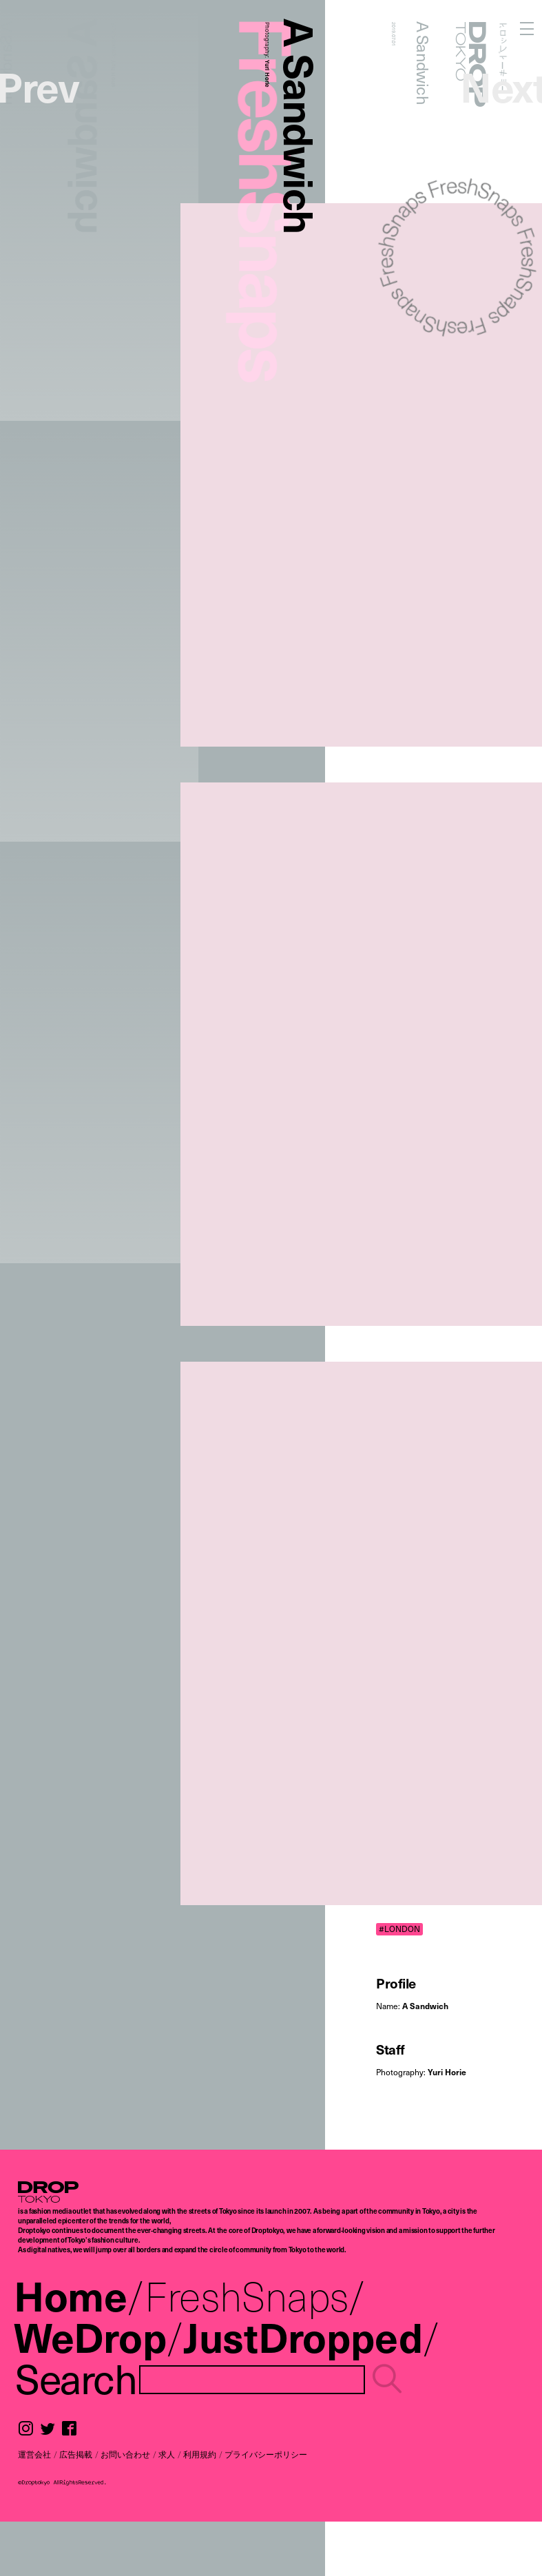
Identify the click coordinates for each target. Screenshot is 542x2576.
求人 (166, 2454)
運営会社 (34, 2454)
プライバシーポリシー (266, 2454)
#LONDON (399, 1929)
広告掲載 (75, 2454)
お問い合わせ (125, 2454)
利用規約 (199, 2454)
